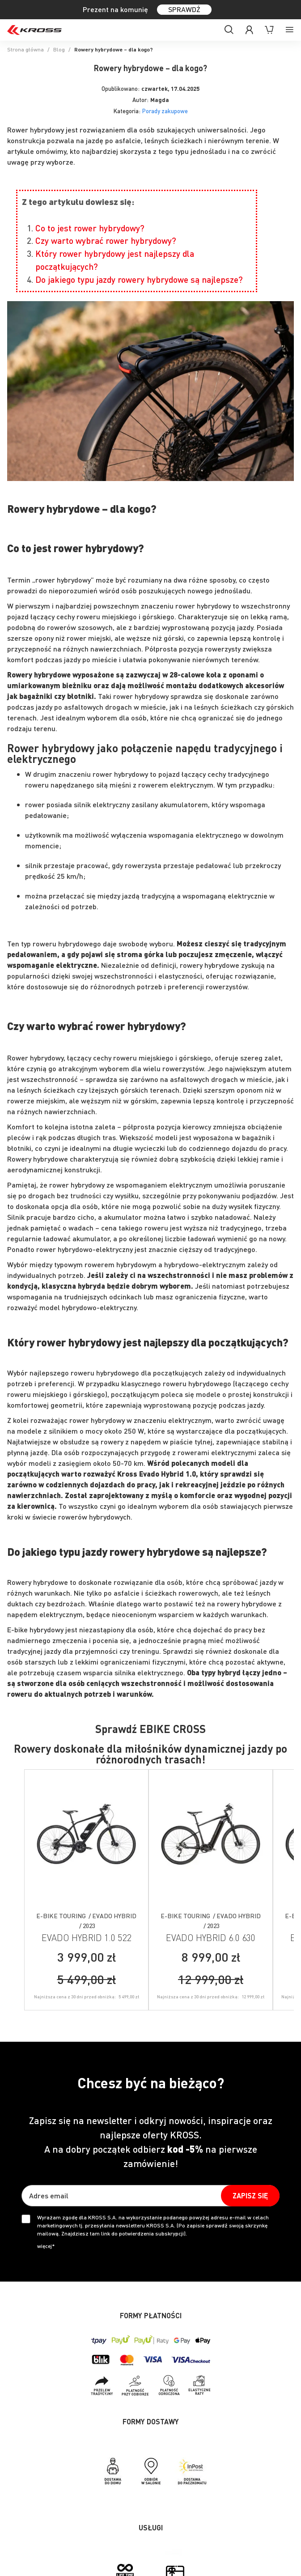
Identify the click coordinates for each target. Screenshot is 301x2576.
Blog (59, 49)
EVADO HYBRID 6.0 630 (210, 1937)
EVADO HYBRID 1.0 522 (86, 1937)
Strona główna (25, 49)
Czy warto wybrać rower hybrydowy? (105, 240)
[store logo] (34, 30)
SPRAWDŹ (184, 9)
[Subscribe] (250, 2195)
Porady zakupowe (165, 111)
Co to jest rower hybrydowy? (89, 228)
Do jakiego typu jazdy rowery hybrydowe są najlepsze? (139, 279)
